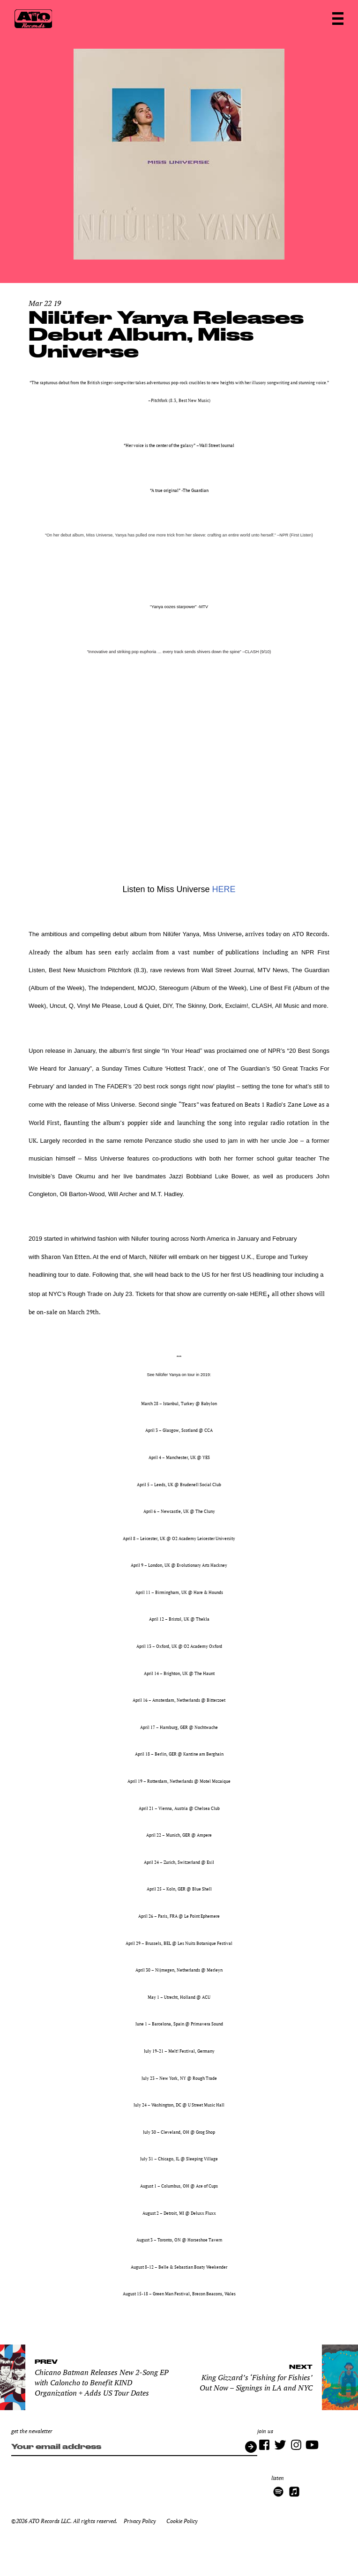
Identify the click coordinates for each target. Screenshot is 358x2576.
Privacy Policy (140, 2520)
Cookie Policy (181, 2520)
